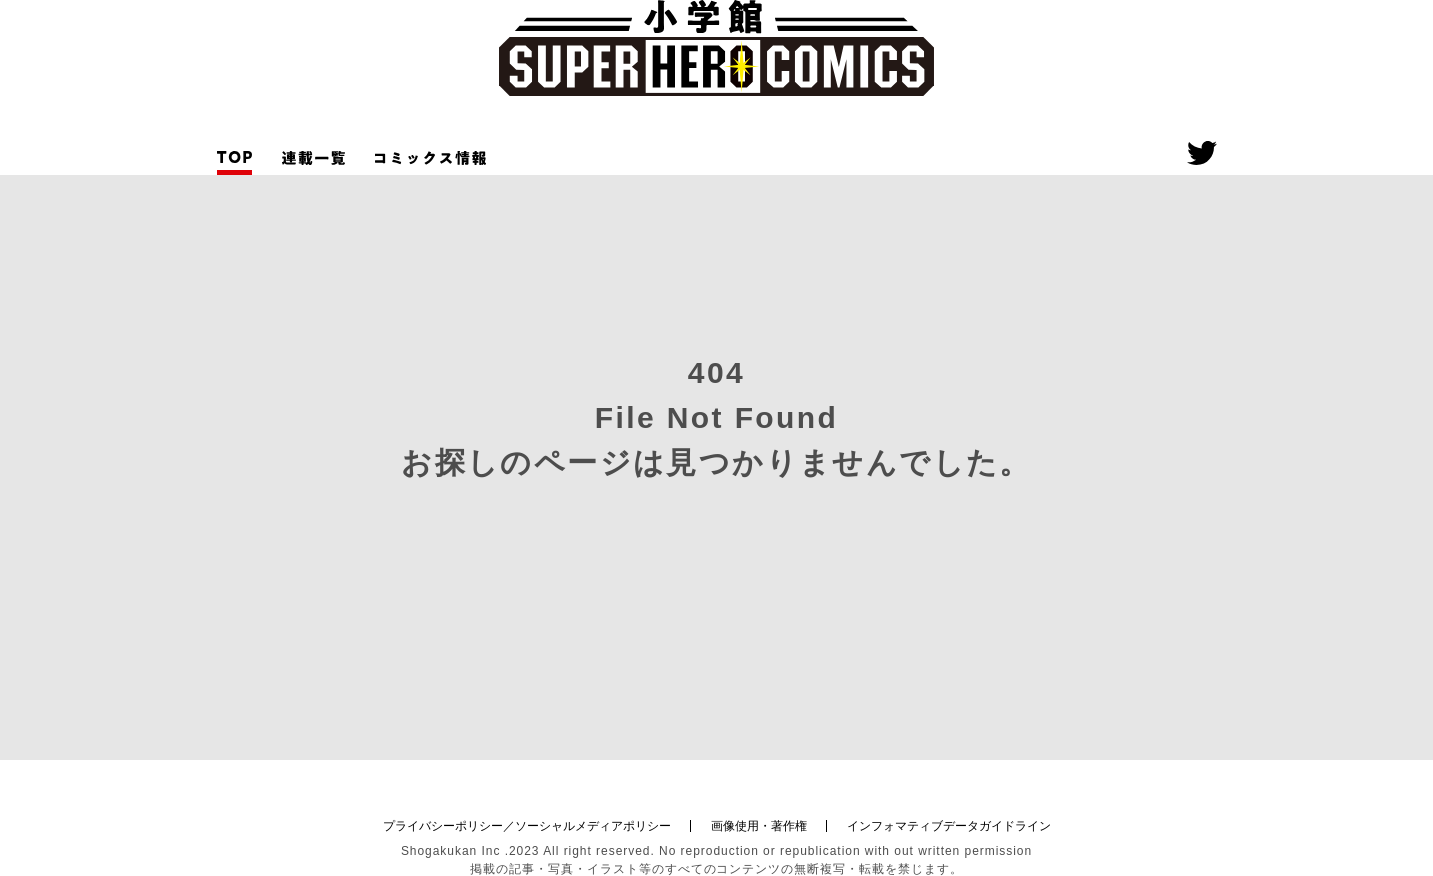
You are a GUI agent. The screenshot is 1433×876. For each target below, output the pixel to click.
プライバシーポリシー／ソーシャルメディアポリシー (527, 826)
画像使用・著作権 (759, 826)
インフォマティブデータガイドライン (949, 826)
